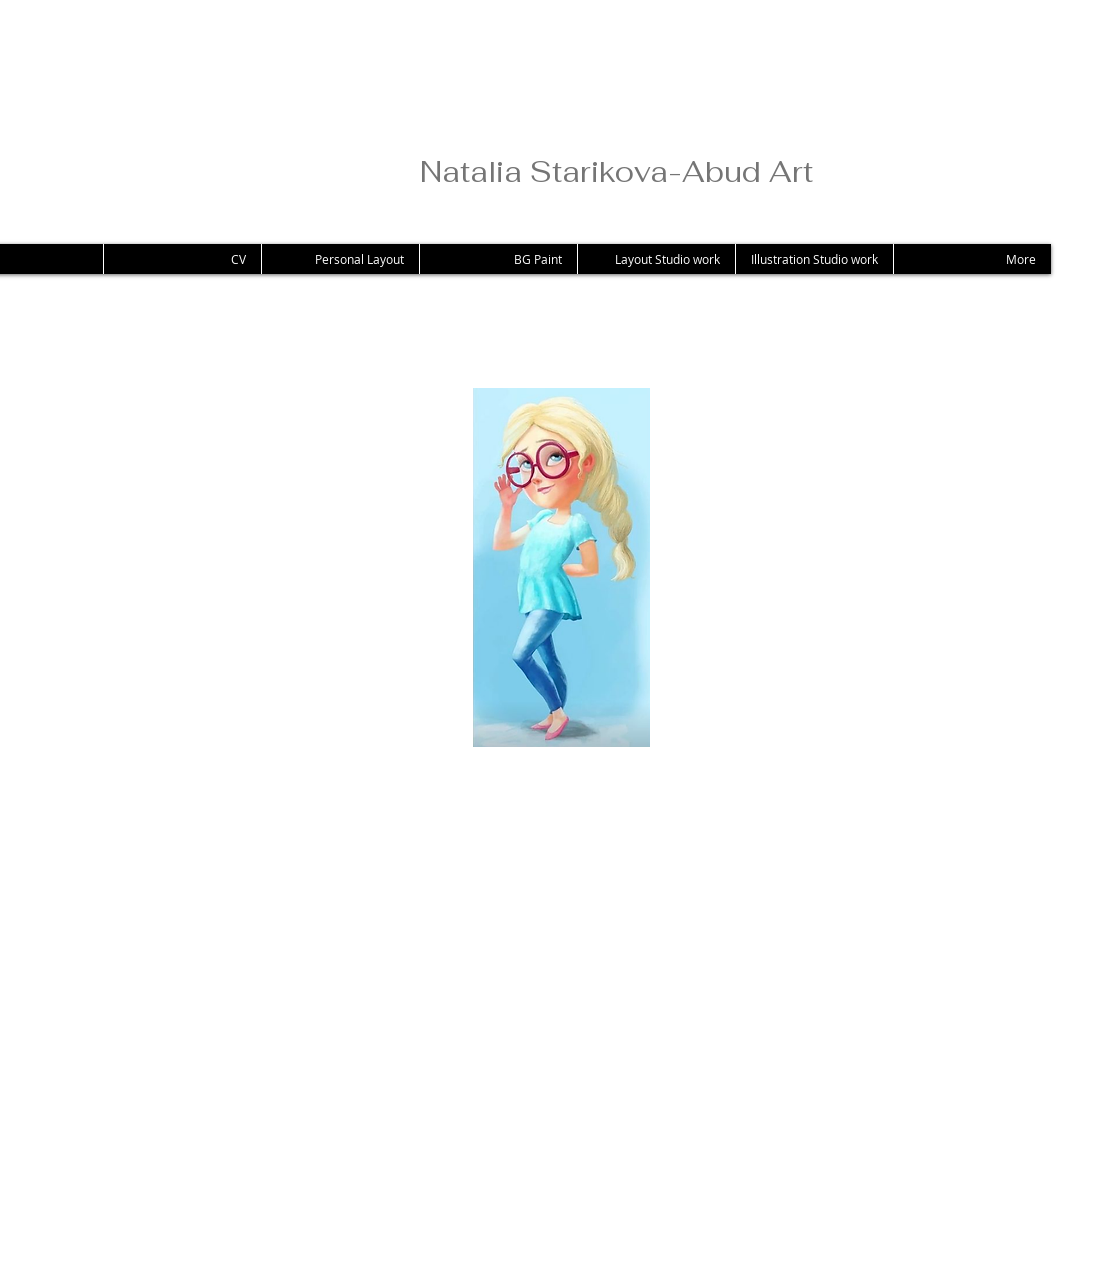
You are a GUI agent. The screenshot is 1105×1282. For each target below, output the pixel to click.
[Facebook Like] (212, 1145)
